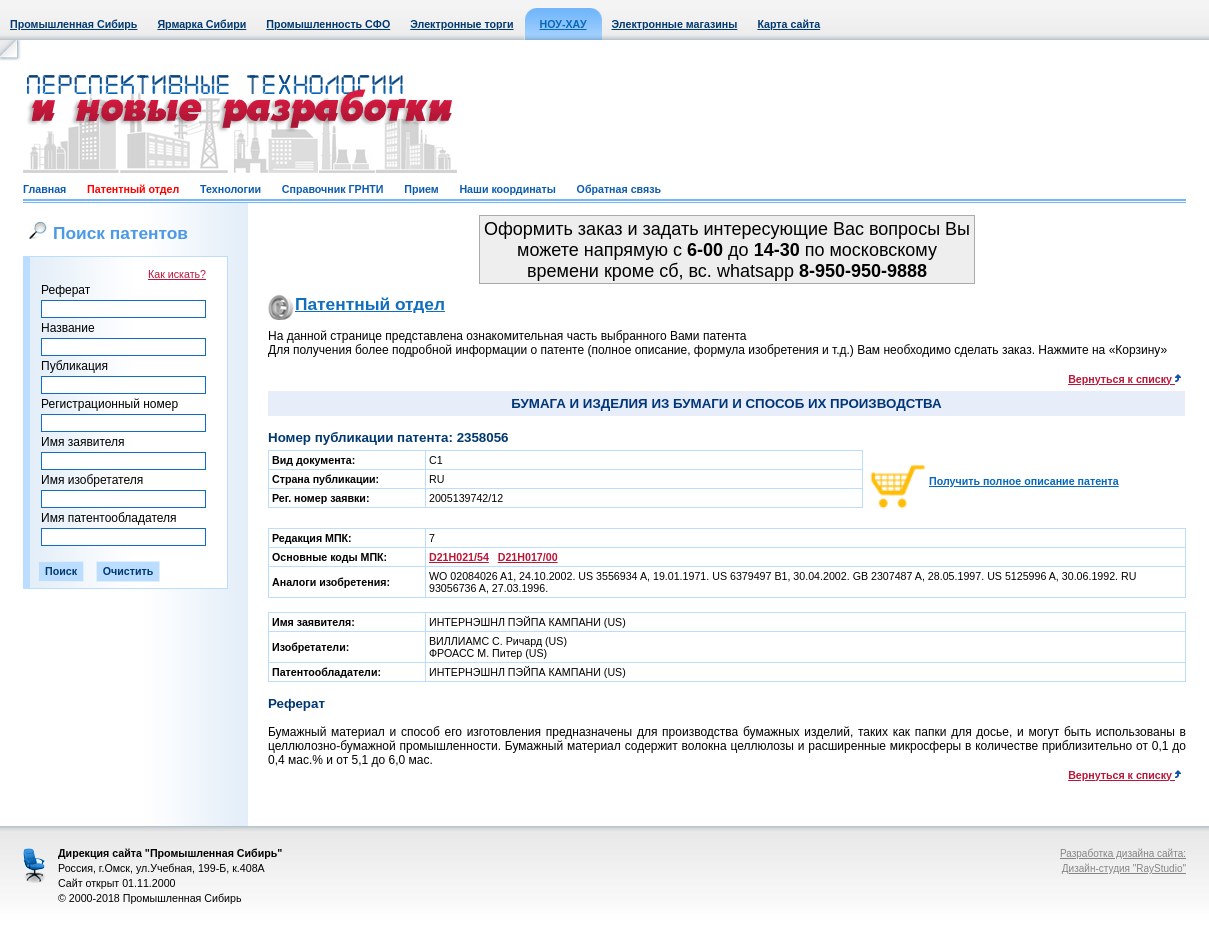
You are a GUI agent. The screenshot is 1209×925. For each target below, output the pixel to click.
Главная (44, 189)
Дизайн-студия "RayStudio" (1124, 868)
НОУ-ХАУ (563, 24)
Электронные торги (461, 24)
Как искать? (177, 274)
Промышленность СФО (328, 24)
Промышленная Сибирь (73, 24)
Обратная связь (619, 189)
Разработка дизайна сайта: (1123, 853)
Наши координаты (507, 189)
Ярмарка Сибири (201, 24)
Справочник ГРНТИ (333, 189)
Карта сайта (788, 24)
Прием (421, 189)
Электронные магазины (675, 24)
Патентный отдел (133, 189)
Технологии (230, 189)
